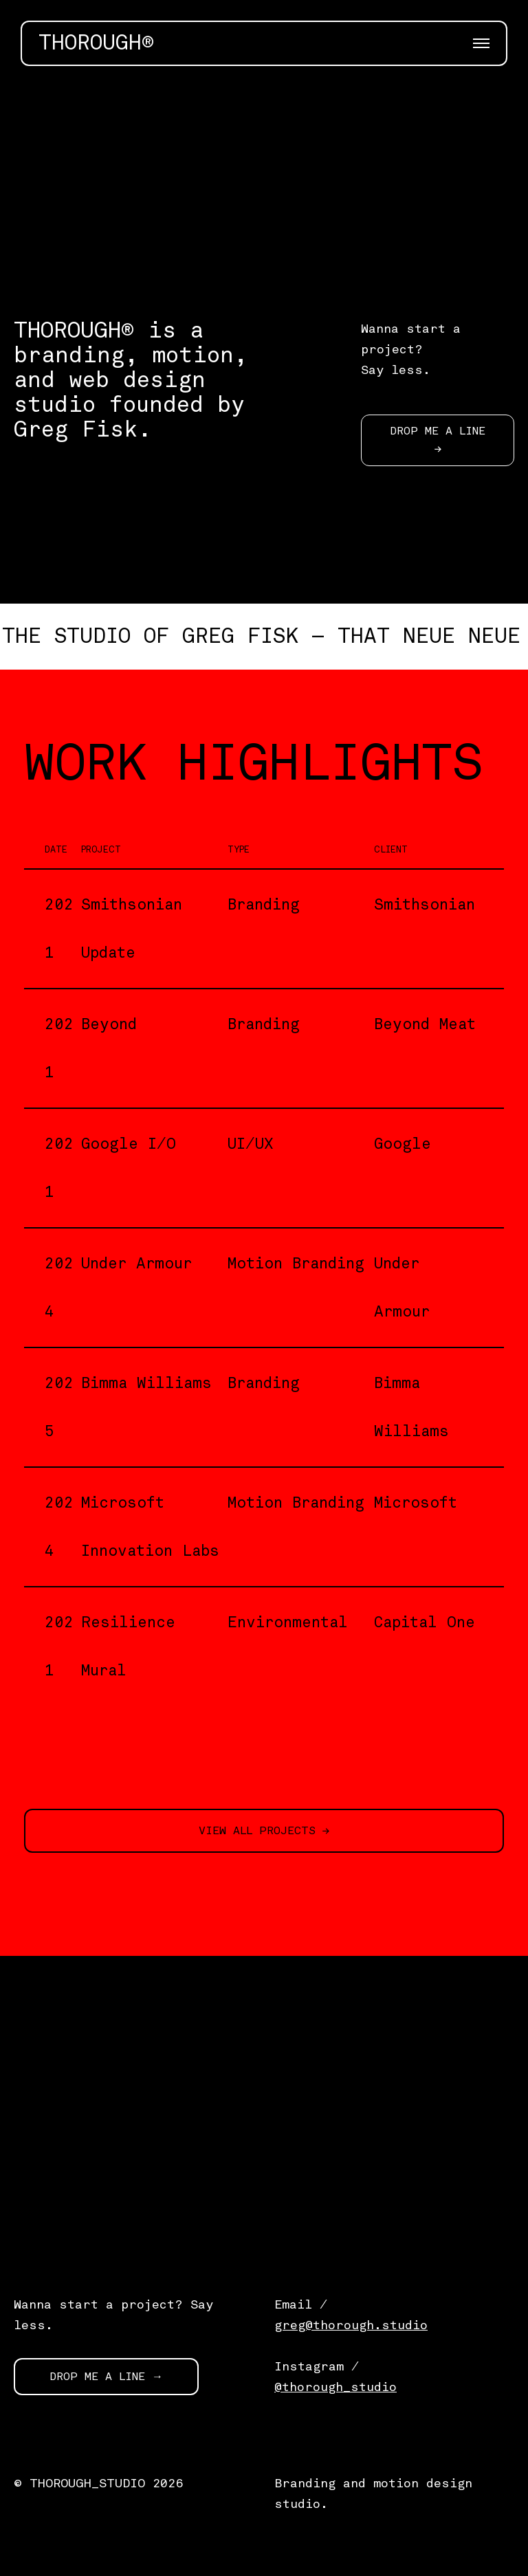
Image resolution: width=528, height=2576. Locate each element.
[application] (264, 183)
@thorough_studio (335, 2387)
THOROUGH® (96, 43)
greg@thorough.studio (351, 2325)
